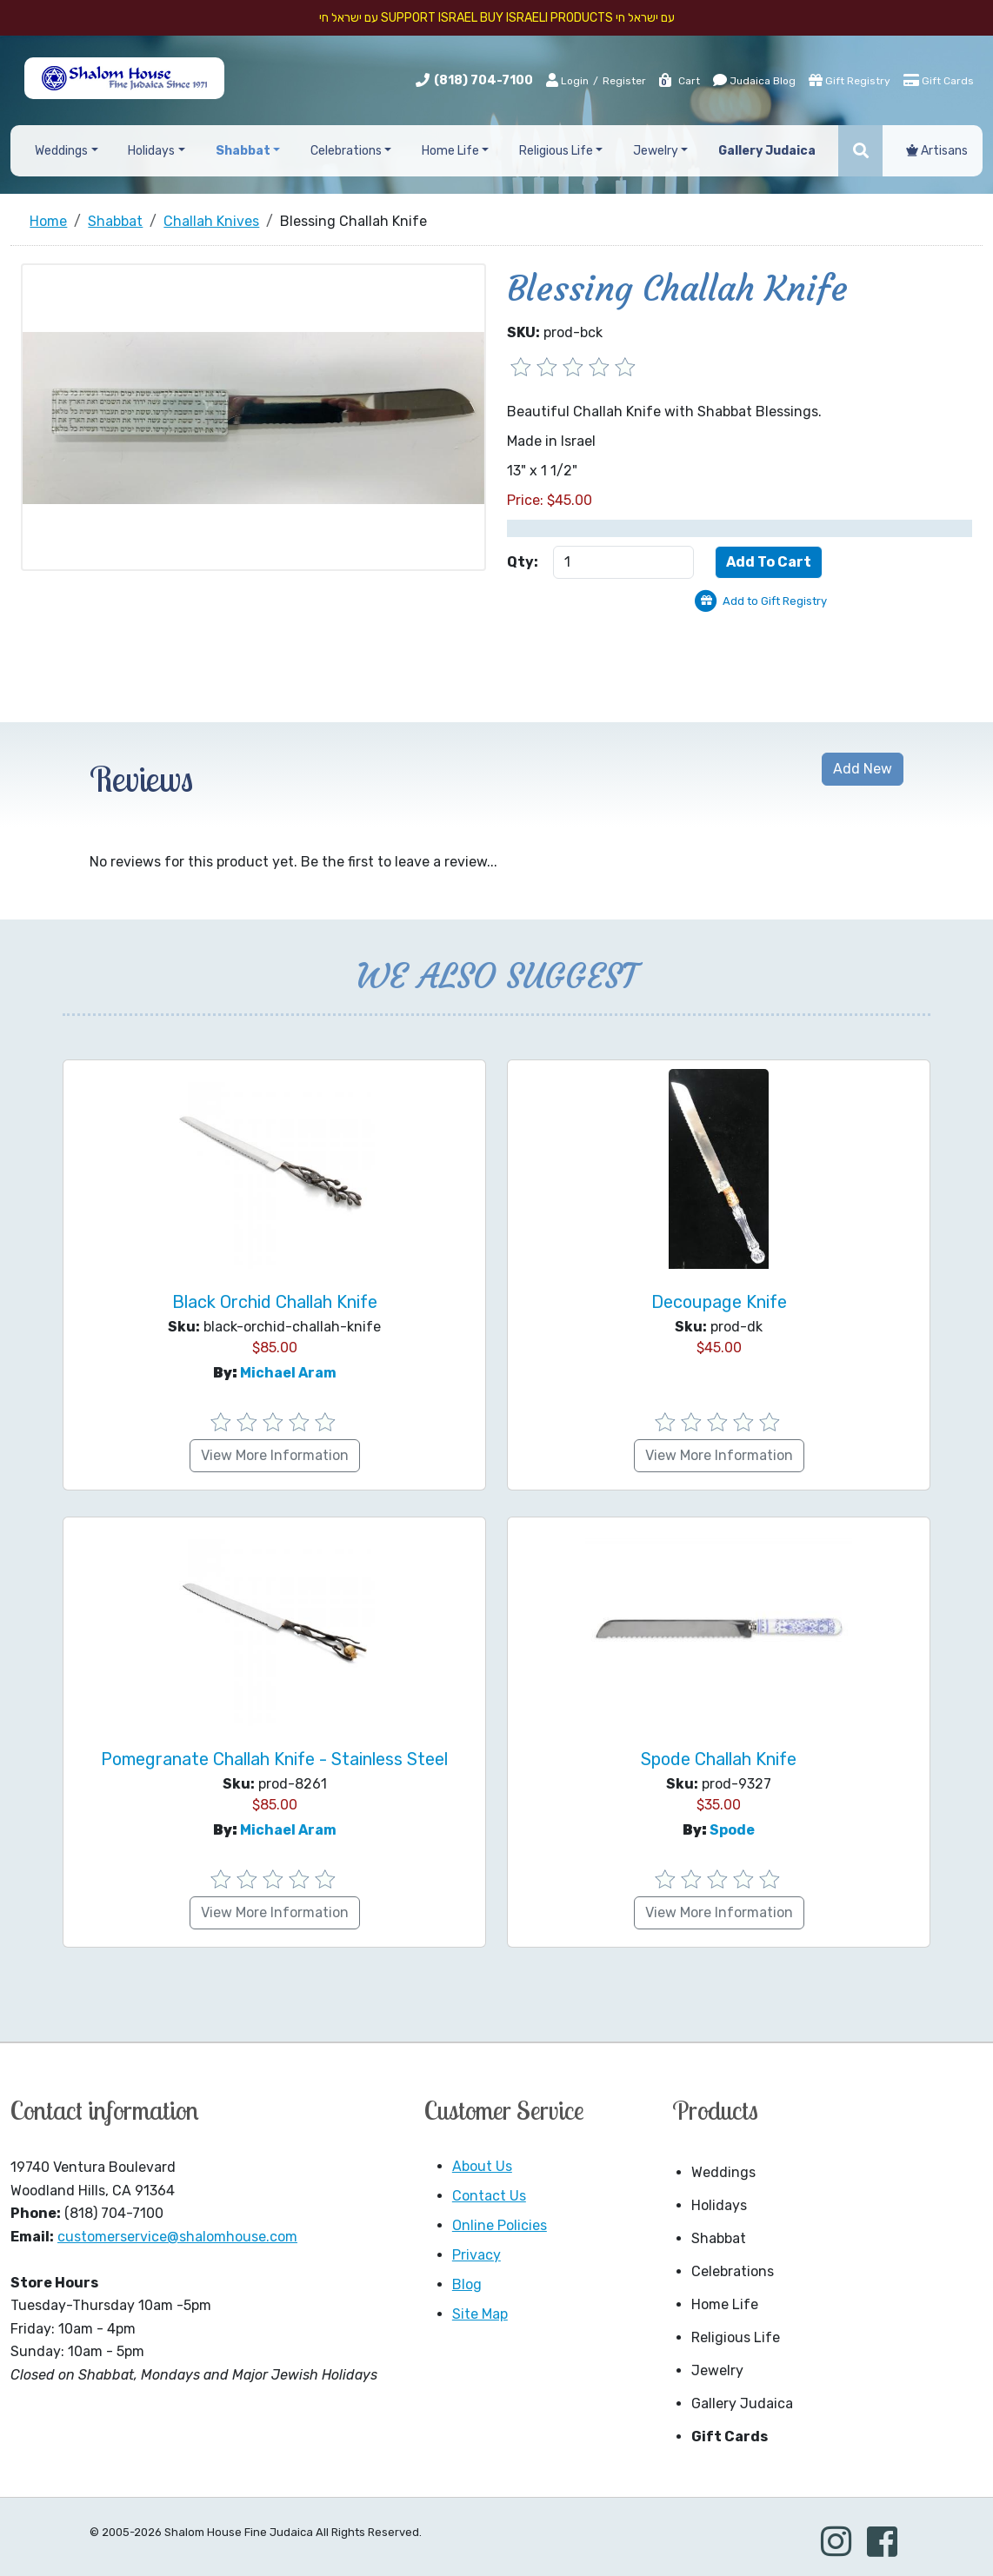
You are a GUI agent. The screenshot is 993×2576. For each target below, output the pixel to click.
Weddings (723, 2172)
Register (624, 81)
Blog (467, 2284)
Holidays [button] (151, 150)
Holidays (719, 2205)
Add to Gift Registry (775, 600)
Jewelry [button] (655, 150)
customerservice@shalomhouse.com (177, 2236)
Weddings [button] (61, 150)
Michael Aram (288, 1372)
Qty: (522, 562)
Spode (732, 1830)
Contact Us (489, 2196)
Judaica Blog (754, 80)
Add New (862, 768)
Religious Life (735, 2337)
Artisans (937, 150)
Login (567, 80)
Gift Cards (938, 80)
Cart (678, 81)
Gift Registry (849, 80)
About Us (482, 2166)
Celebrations (732, 2271)
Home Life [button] (450, 150)
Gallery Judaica (742, 2403)
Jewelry (717, 2370)
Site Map (480, 2314)
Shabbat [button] (243, 150)
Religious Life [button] (556, 150)
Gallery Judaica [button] (767, 150)
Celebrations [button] (346, 150)
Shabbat (718, 2238)
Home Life (724, 2304)
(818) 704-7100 (483, 80)
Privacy (476, 2255)
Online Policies (499, 2225)
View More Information (275, 1455)
